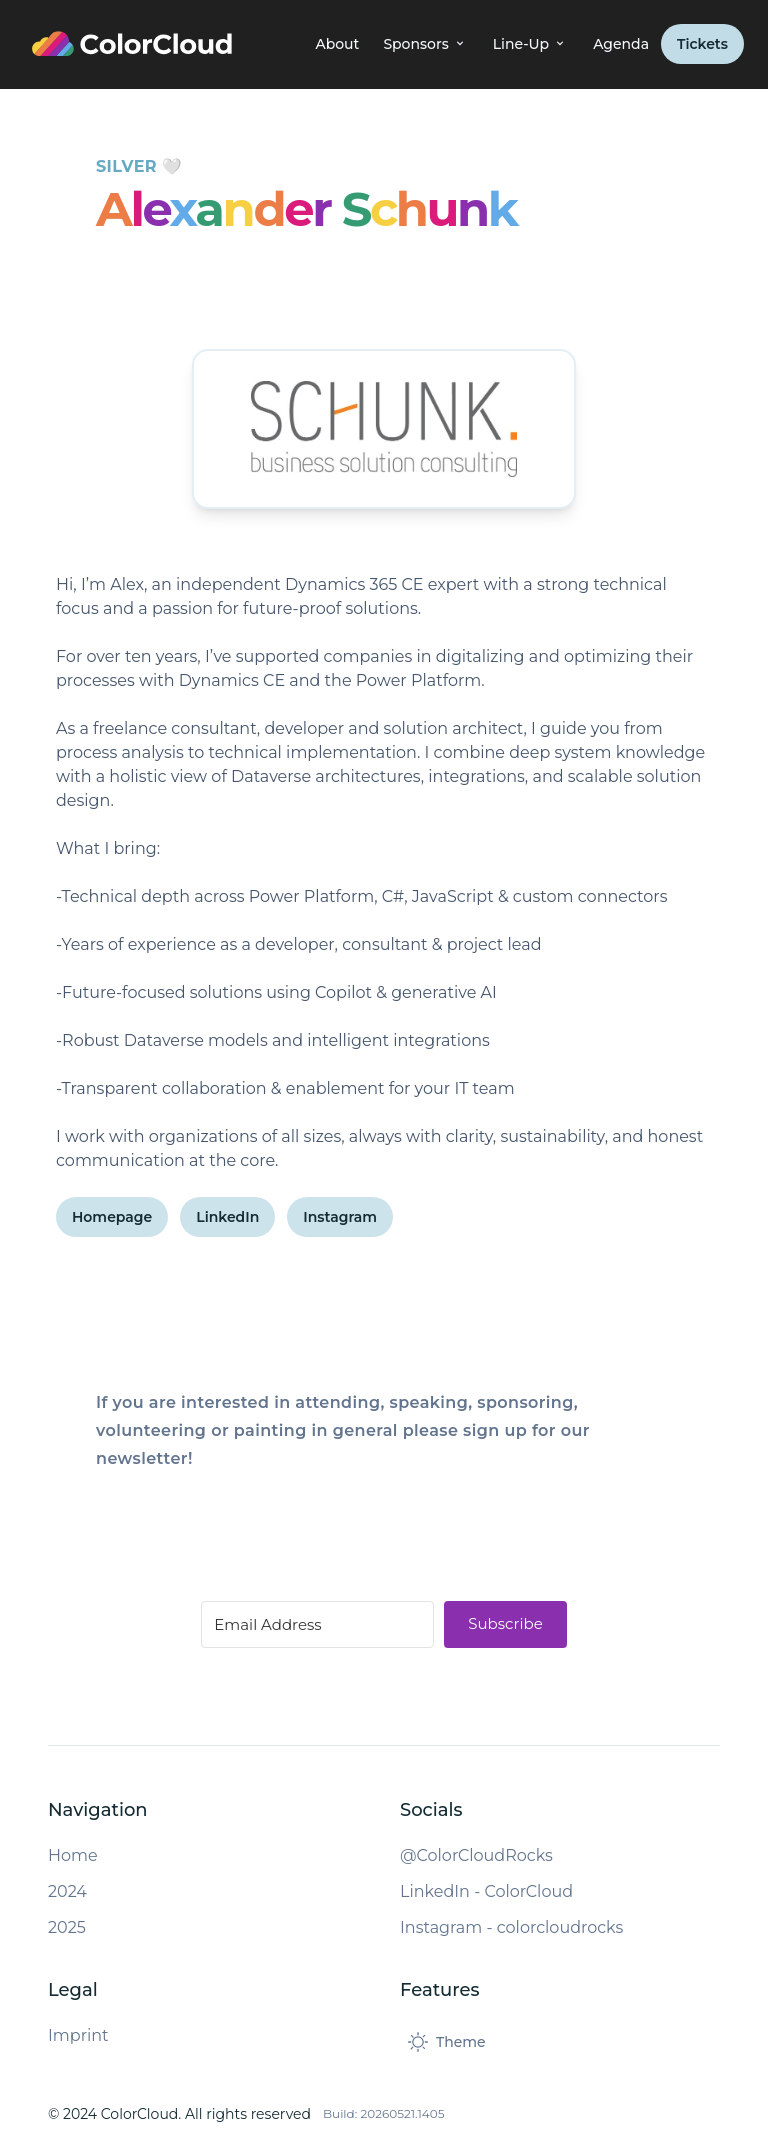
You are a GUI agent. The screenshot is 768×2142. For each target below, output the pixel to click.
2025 (67, 1927)
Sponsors (425, 44)
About (337, 44)
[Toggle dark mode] (447, 2042)
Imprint (78, 2035)
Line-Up (531, 44)
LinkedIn (227, 1217)
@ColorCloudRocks (476, 1855)
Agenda (621, 44)
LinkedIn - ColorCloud (486, 1891)
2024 (67, 1891)
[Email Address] (317, 1624)
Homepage (112, 1217)
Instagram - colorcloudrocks (511, 1927)
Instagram (340, 1217)
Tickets (702, 44)
